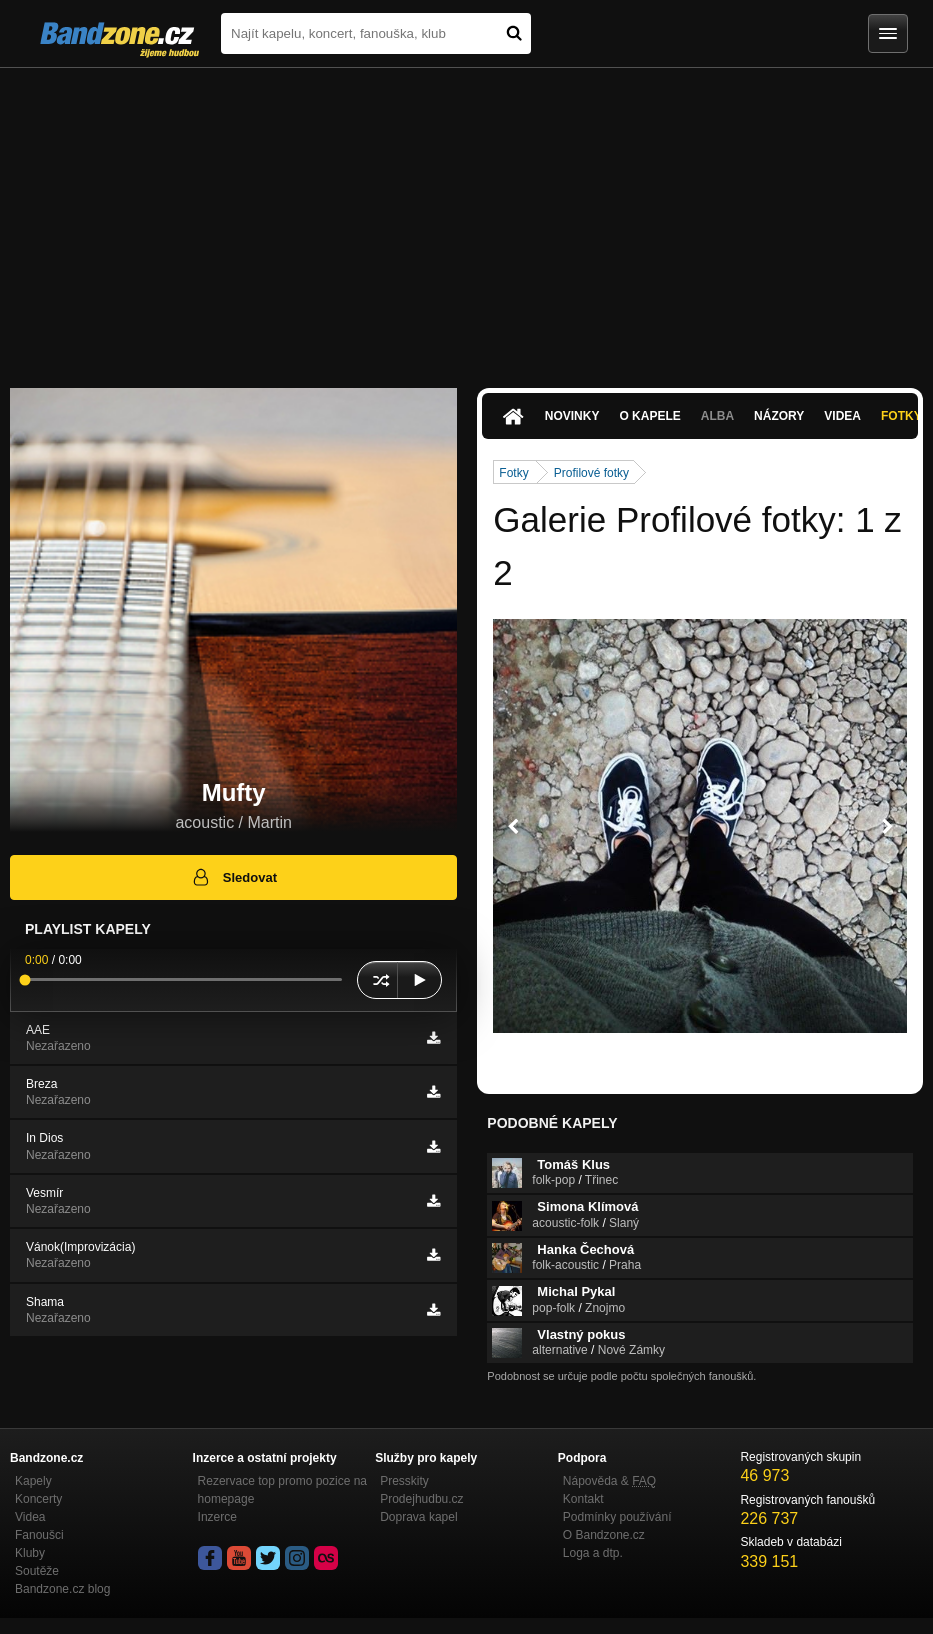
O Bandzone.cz (604, 1535)
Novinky (572, 416)
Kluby (30, 1553)
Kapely (33, 1481)
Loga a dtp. (593, 1553)
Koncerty (38, 1499)
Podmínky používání (617, 1517)
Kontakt (583, 1499)
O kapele (649, 416)
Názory (779, 416)
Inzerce (217, 1517)
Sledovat (233, 877)
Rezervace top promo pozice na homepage (282, 1490)
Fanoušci (39, 1535)
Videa (842, 416)
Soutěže (37, 1571)
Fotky (513, 473)
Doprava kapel (418, 1517)
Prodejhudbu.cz (421, 1499)
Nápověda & (609, 1481)
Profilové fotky (591, 473)
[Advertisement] (466, 218)
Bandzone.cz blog (62, 1589)
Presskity (404, 1481)
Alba (717, 416)
